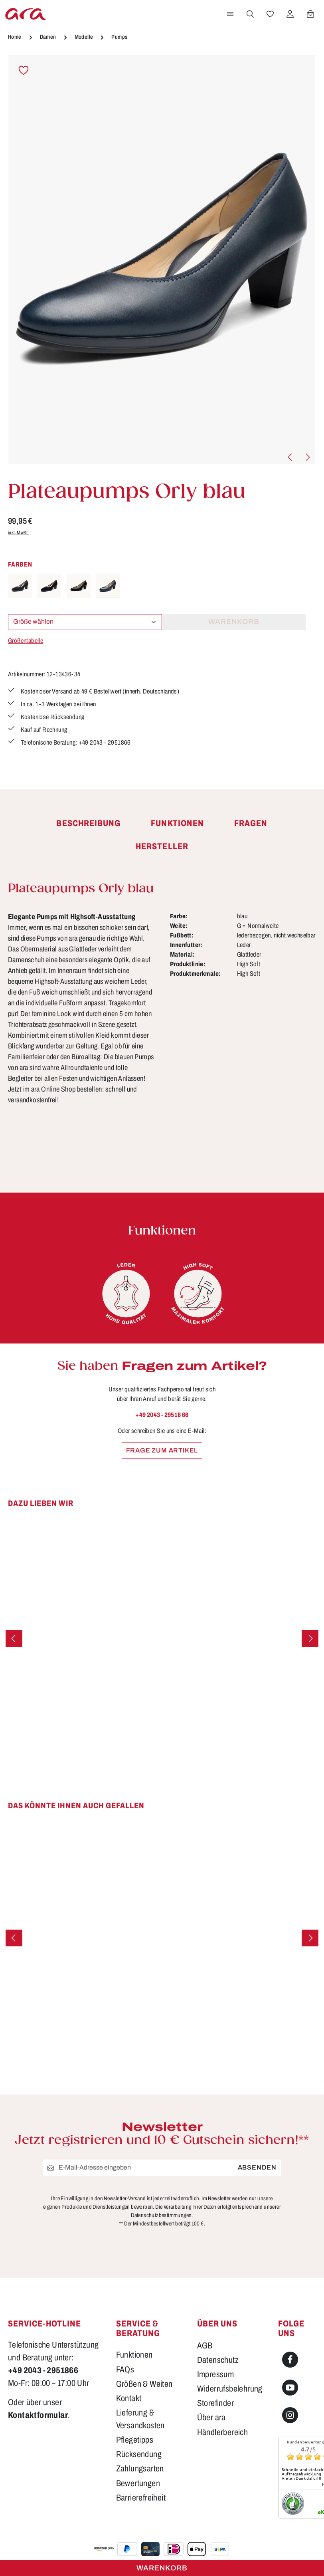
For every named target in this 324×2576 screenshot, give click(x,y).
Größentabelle (25, 640)
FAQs (125, 2369)
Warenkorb (161, 2568)
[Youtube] (290, 2388)
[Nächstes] (307, 457)
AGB (205, 2345)
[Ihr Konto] (290, 14)
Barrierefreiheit (141, 2497)
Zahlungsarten (140, 2468)
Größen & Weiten (144, 2383)
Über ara (211, 2417)
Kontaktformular (38, 2415)
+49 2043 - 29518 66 (162, 1414)
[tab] (88, 823)
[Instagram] (290, 2415)
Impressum (215, 2374)
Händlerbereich (222, 2432)
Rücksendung (139, 2454)
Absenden (257, 2167)
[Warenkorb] (310, 14)
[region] (162, 260)
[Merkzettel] (270, 14)
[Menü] (230, 14)
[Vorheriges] (290, 457)
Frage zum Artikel (162, 1450)
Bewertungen (138, 2483)
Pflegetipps (134, 2439)
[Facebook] (290, 2360)
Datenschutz (218, 2359)
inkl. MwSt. (18, 532)
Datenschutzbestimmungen (161, 2215)
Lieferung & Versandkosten (140, 2419)
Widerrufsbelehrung (230, 2388)
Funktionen (134, 2354)
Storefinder (215, 2403)
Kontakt (129, 2398)
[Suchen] (250, 14)
